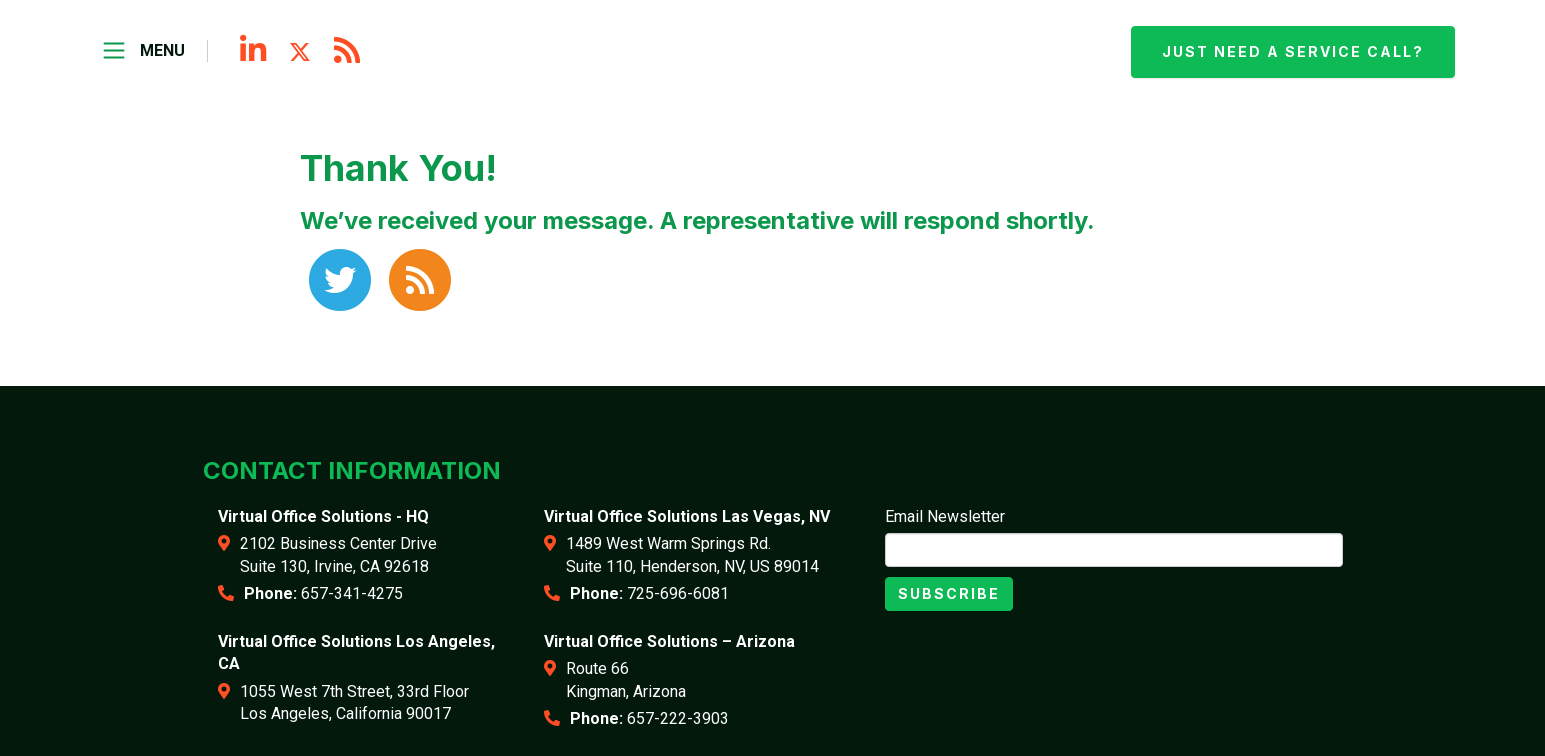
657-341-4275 (352, 593)
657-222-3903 (678, 718)
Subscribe (949, 593)
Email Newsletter (945, 516)
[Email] (1114, 550)
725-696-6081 (678, 593)
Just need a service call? (1293, 51)
